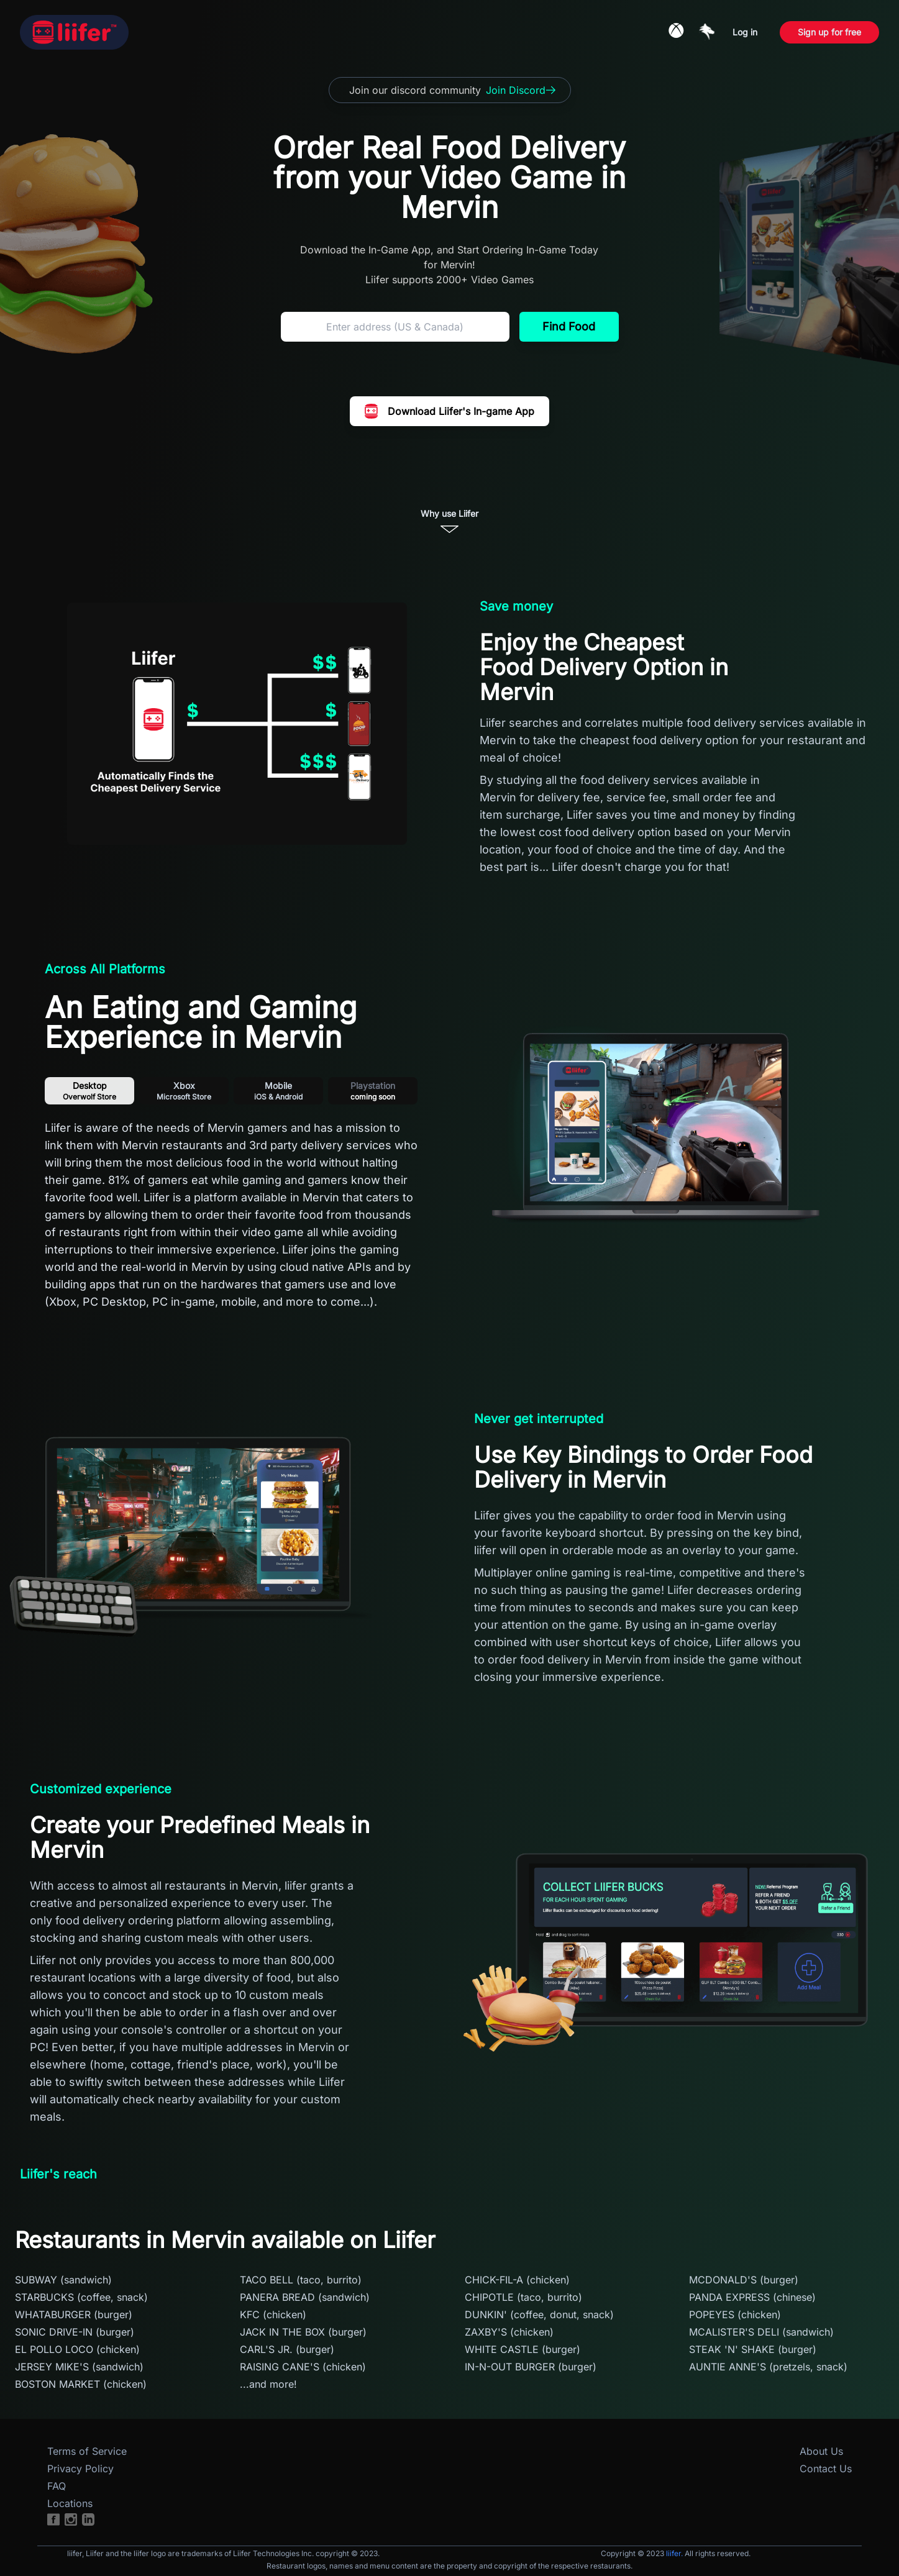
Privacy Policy (80, 2468)
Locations (70, 2503)
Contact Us (826, 2468)
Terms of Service (87, 2451)
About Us (821, 2451)
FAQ (56, 2486)
